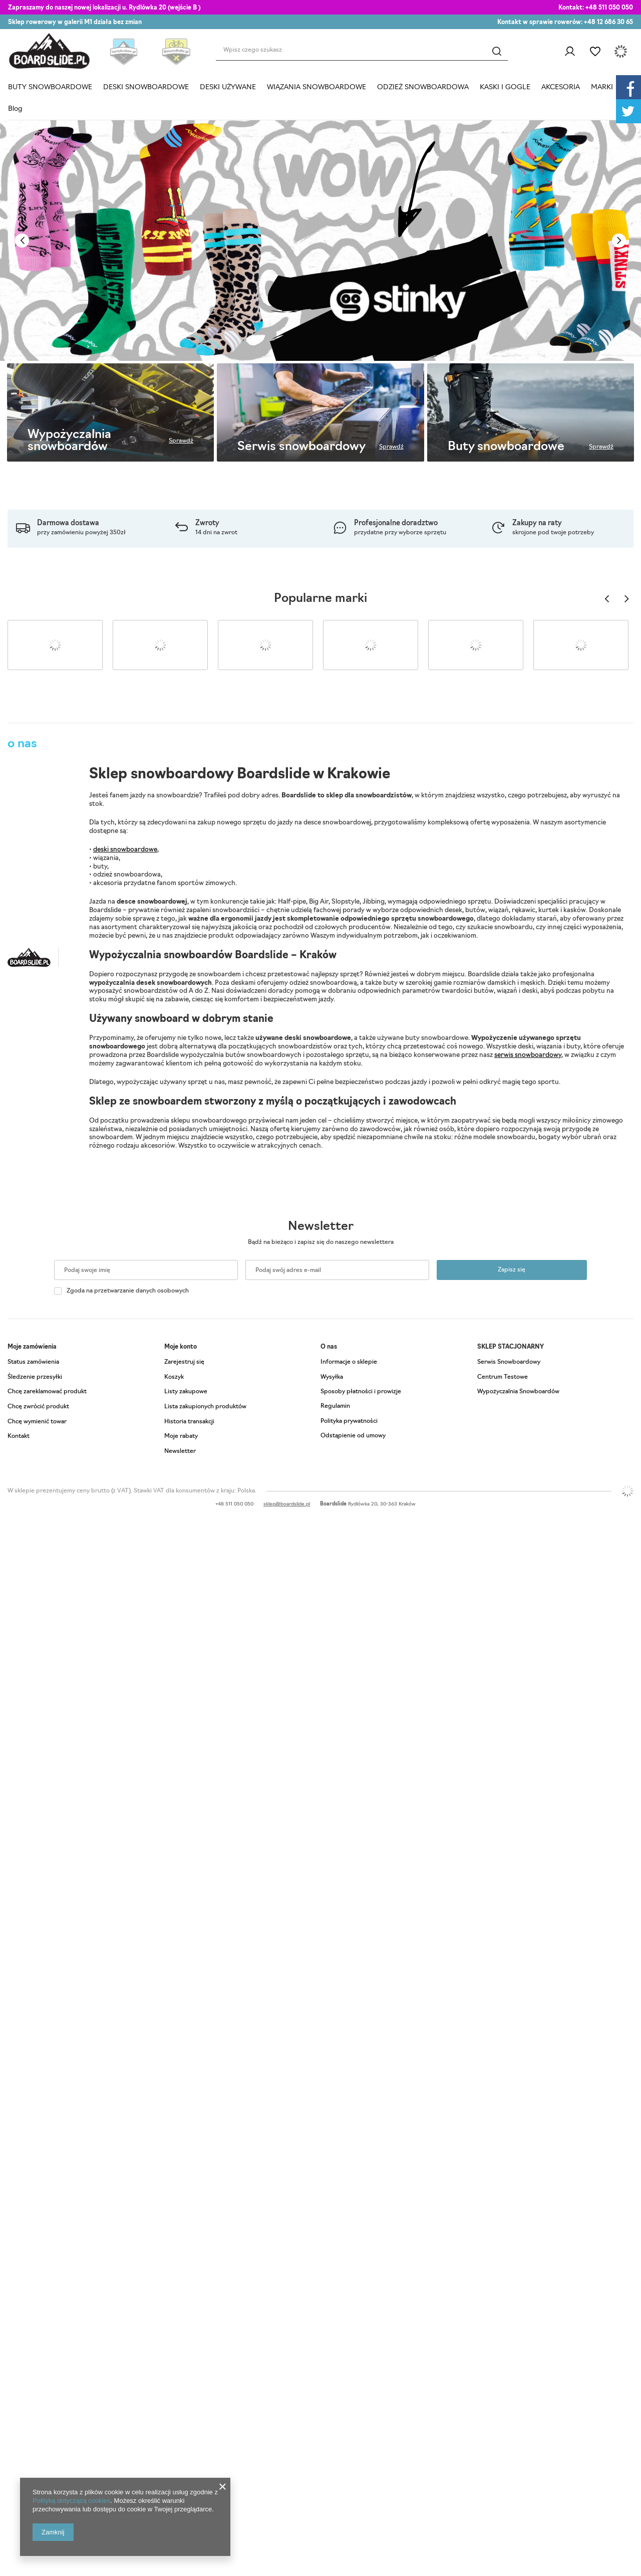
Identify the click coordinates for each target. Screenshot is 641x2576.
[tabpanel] (320, 240)
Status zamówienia (33, 1362)
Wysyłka (331, 1377)
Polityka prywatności (349, 1421)
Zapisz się (511, 1270)
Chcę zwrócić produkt (38, 1407)
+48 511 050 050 (609, 8)
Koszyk (174, 1377)
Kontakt (19, 1436)
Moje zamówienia (32, 1347)
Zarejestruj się (184, 1362)
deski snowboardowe (125, 849)
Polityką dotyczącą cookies (71, 2500)
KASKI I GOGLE (505, 87)
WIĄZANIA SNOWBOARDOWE (316, 87)
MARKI (602, 87)
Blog (15, 109)
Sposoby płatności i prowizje (360, 1392)
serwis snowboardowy (527, 1055)
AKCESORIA (560, 87)
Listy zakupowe (595, 52)
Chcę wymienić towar (37, 1422)
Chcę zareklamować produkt (47, 1392)
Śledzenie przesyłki (35, 1377)
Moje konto (180, 1347)
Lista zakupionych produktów (205, 1407)
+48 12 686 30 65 (608, 23)
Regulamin (335, 1406)
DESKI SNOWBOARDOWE (146, 87)
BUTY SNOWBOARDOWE (50, 87)
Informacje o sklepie (348, 1362)
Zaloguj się (569, 51)
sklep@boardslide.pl (286, 1504)
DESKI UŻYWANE (228, 87)
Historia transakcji (189, 1422)
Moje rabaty (181, 1436)
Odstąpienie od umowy (353, 1436)
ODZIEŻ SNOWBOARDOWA (423, 87)
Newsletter (321, 1227)
